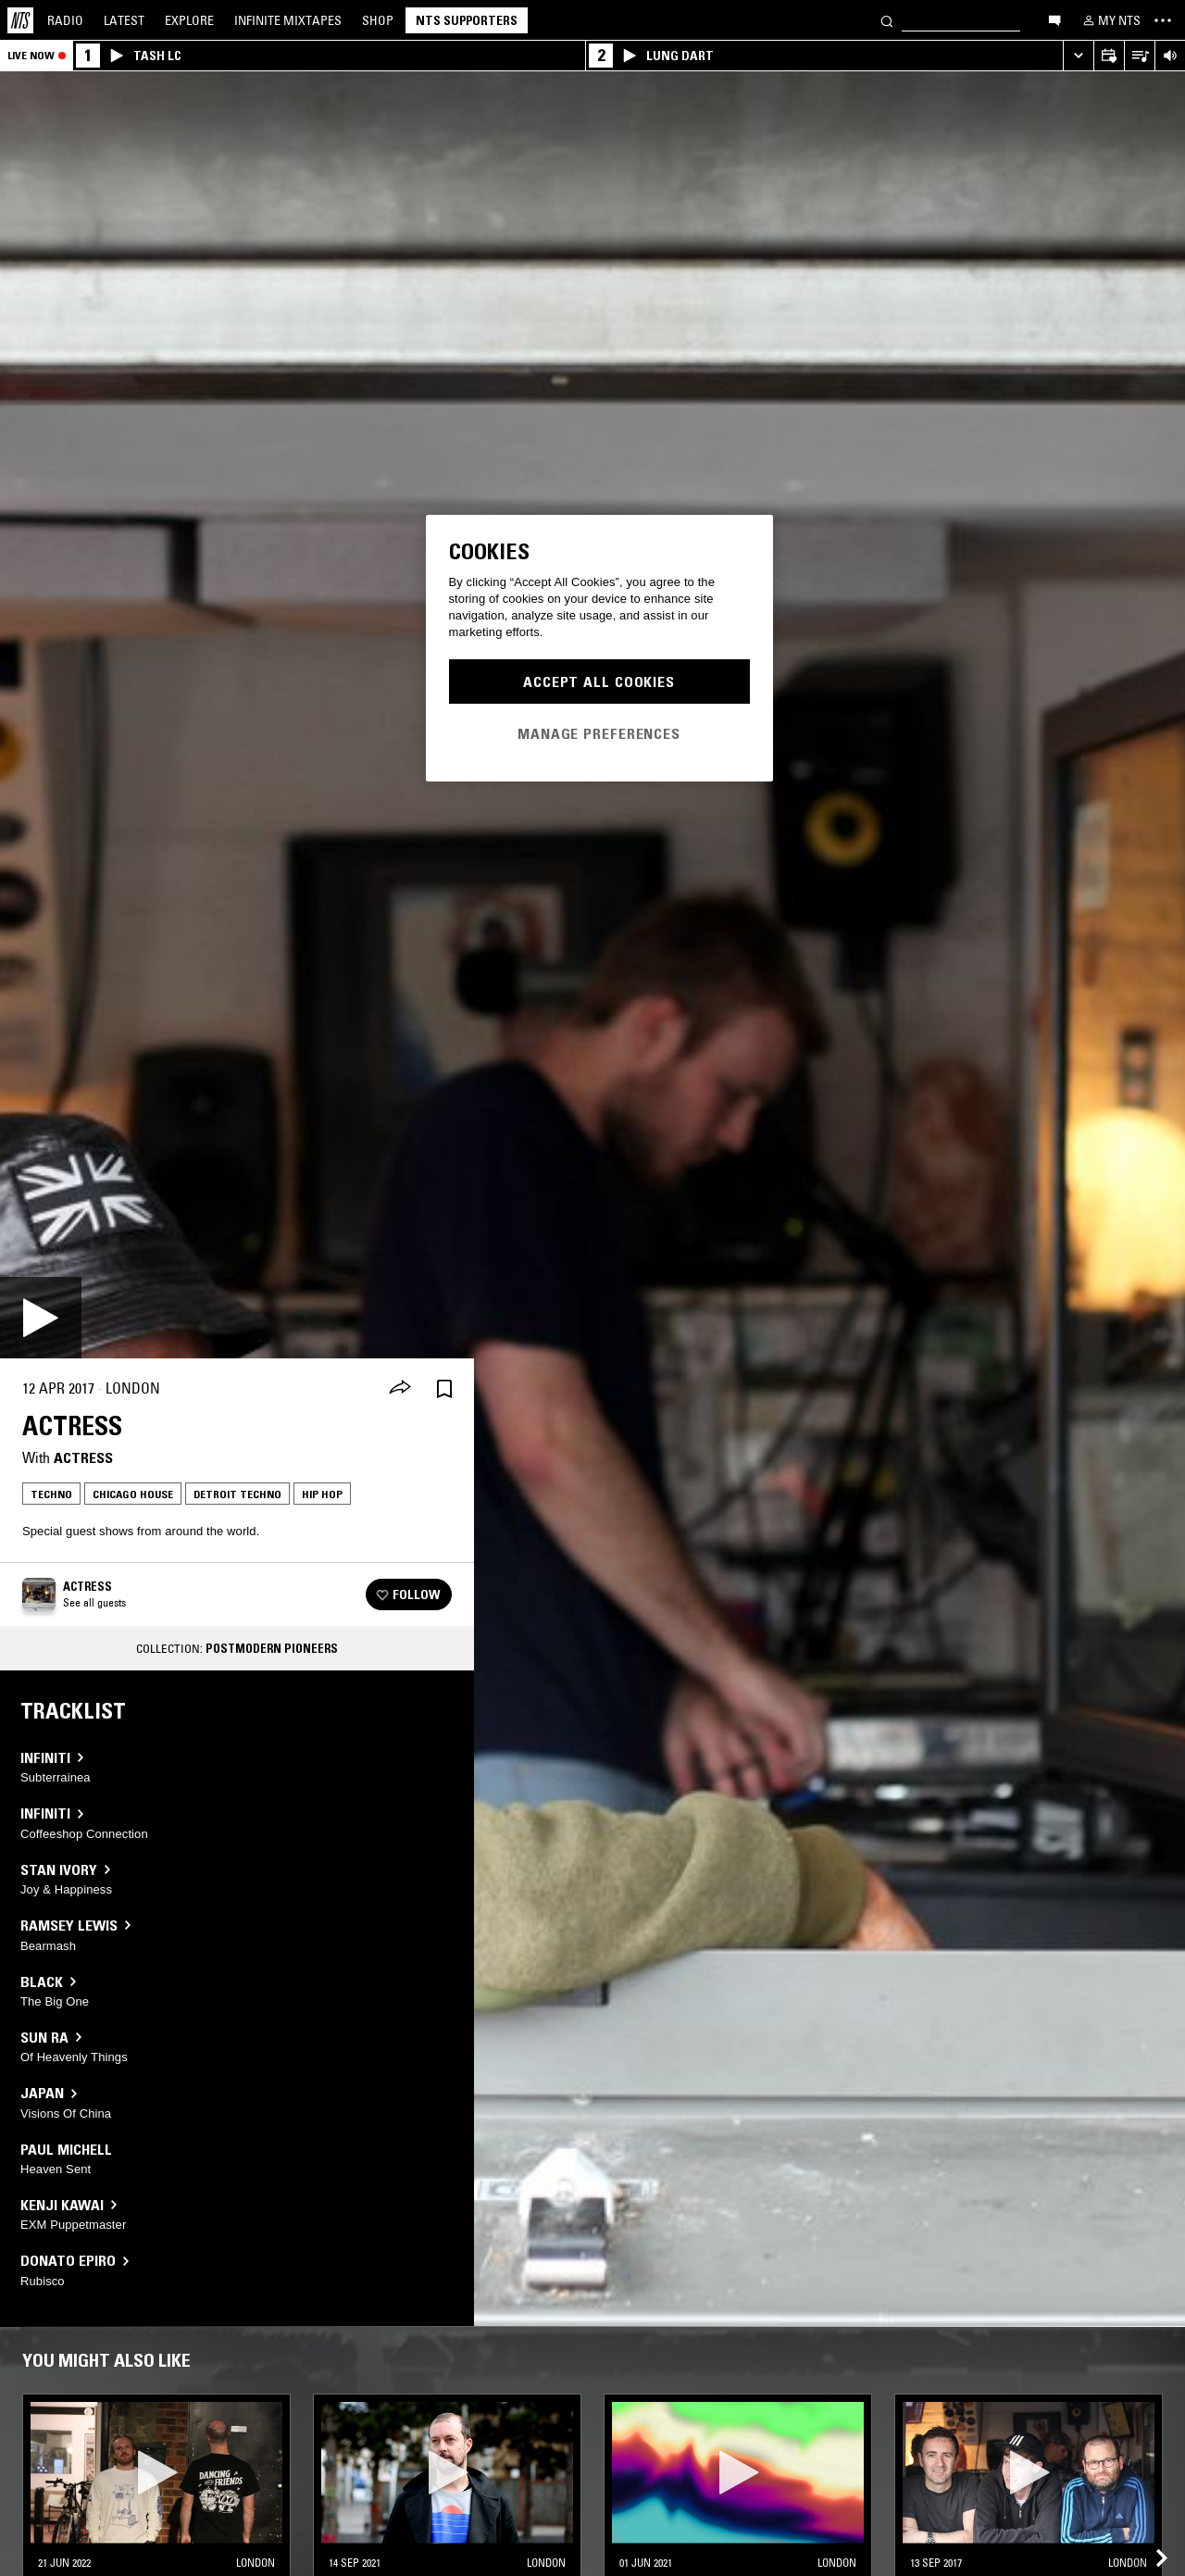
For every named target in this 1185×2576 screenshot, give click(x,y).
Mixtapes (288, 20)
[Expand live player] (1078, 56)
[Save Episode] (444, 1388)
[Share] (400, 1389)
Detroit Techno (237, 1494)
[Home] (20, 20)
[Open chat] (1054, 19)
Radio (65, 20)
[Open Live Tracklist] (1139, 56)
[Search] (887, 19)
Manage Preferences (599, 733)
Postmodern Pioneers (272, 1648)
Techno (51, 1494)
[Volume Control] (1169, 56)
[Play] (40, 1317)
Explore (189, 20)
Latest (124, 20)
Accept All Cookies (599, 681)
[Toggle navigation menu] (1163, 20)
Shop (377, 20)
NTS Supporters (467, 20)
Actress (83, 1457)
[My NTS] (1110, 20)
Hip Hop (322, 1494)
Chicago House (133, 1494)
